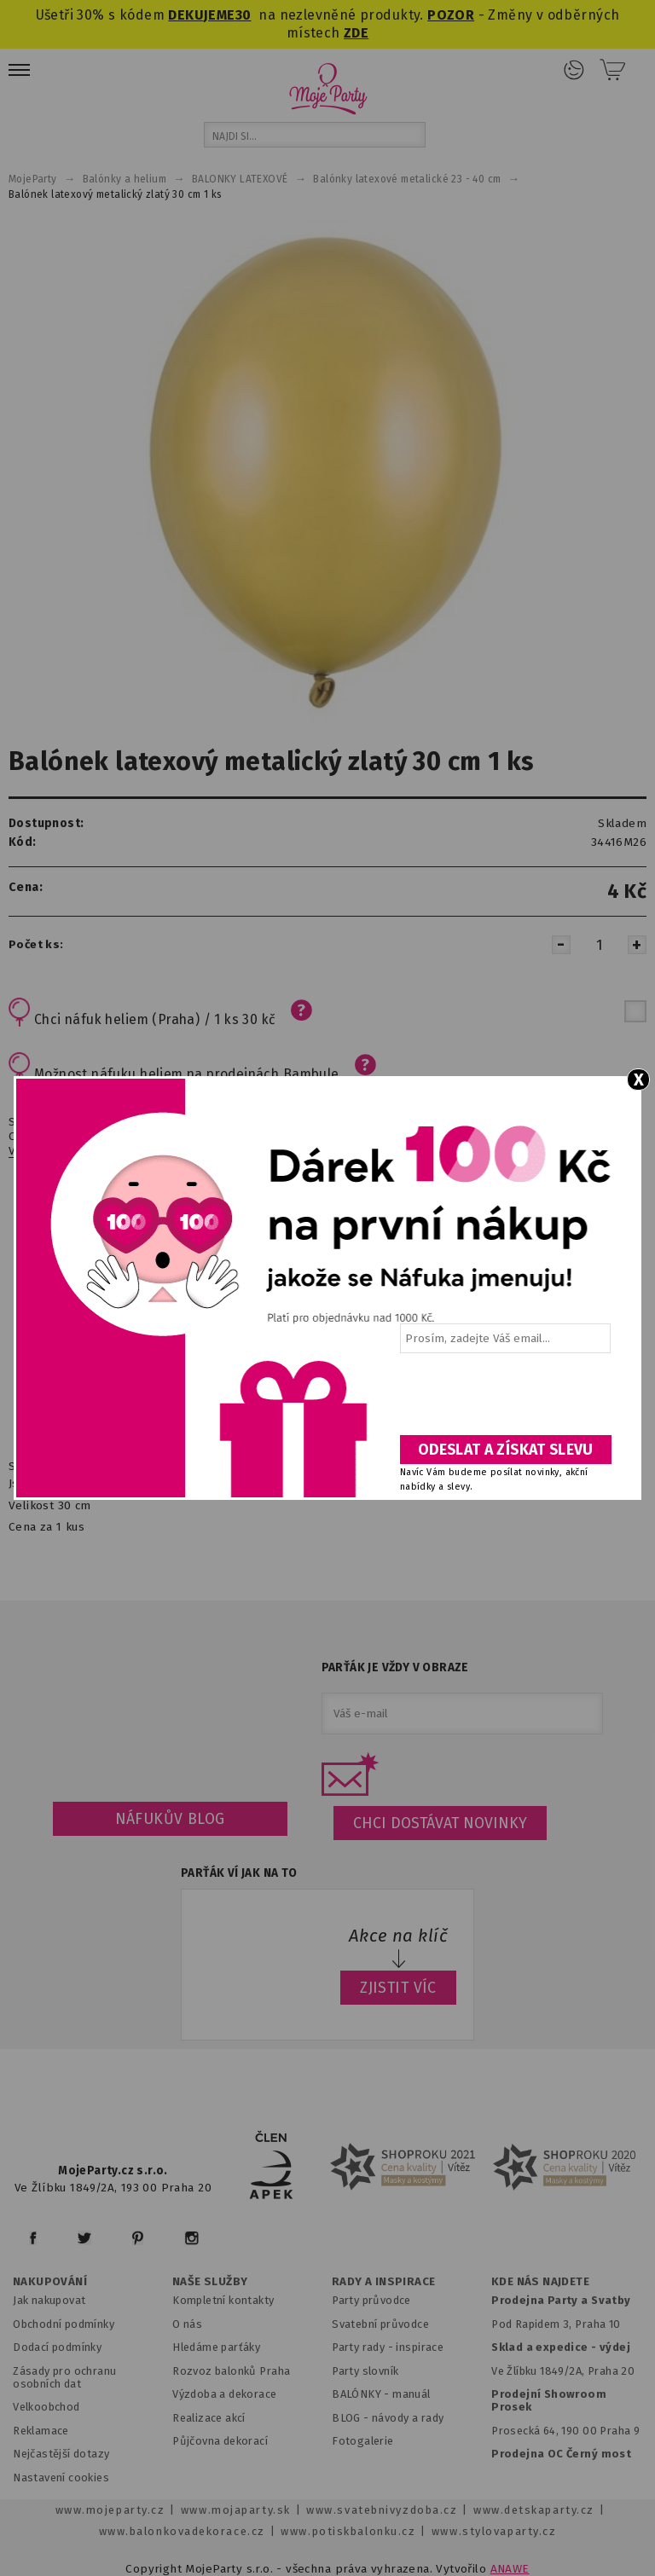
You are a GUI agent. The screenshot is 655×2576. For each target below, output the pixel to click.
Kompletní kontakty (223, 2300)
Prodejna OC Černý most (561, 2453)
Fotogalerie (363, 2440)
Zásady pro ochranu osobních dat (64, 2377)
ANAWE (510, 2569)
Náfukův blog (170, 1818)
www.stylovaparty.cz (494, 2531)
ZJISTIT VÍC (398, 1987)
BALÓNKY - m (367, 2394)
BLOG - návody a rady (387, 2417)
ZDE (356, 33)
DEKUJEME (201, 15)
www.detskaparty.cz (533, 2510)
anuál (417, 2394)
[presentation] (504, 1400)
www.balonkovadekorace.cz (182, 2531)
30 (243, 15)
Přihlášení (574, 70)
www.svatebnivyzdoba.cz (381, 2510)
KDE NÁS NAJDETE (540, 2282)
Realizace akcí (209, 2417)
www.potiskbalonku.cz (348, 2531)
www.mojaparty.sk (236, 2510)
